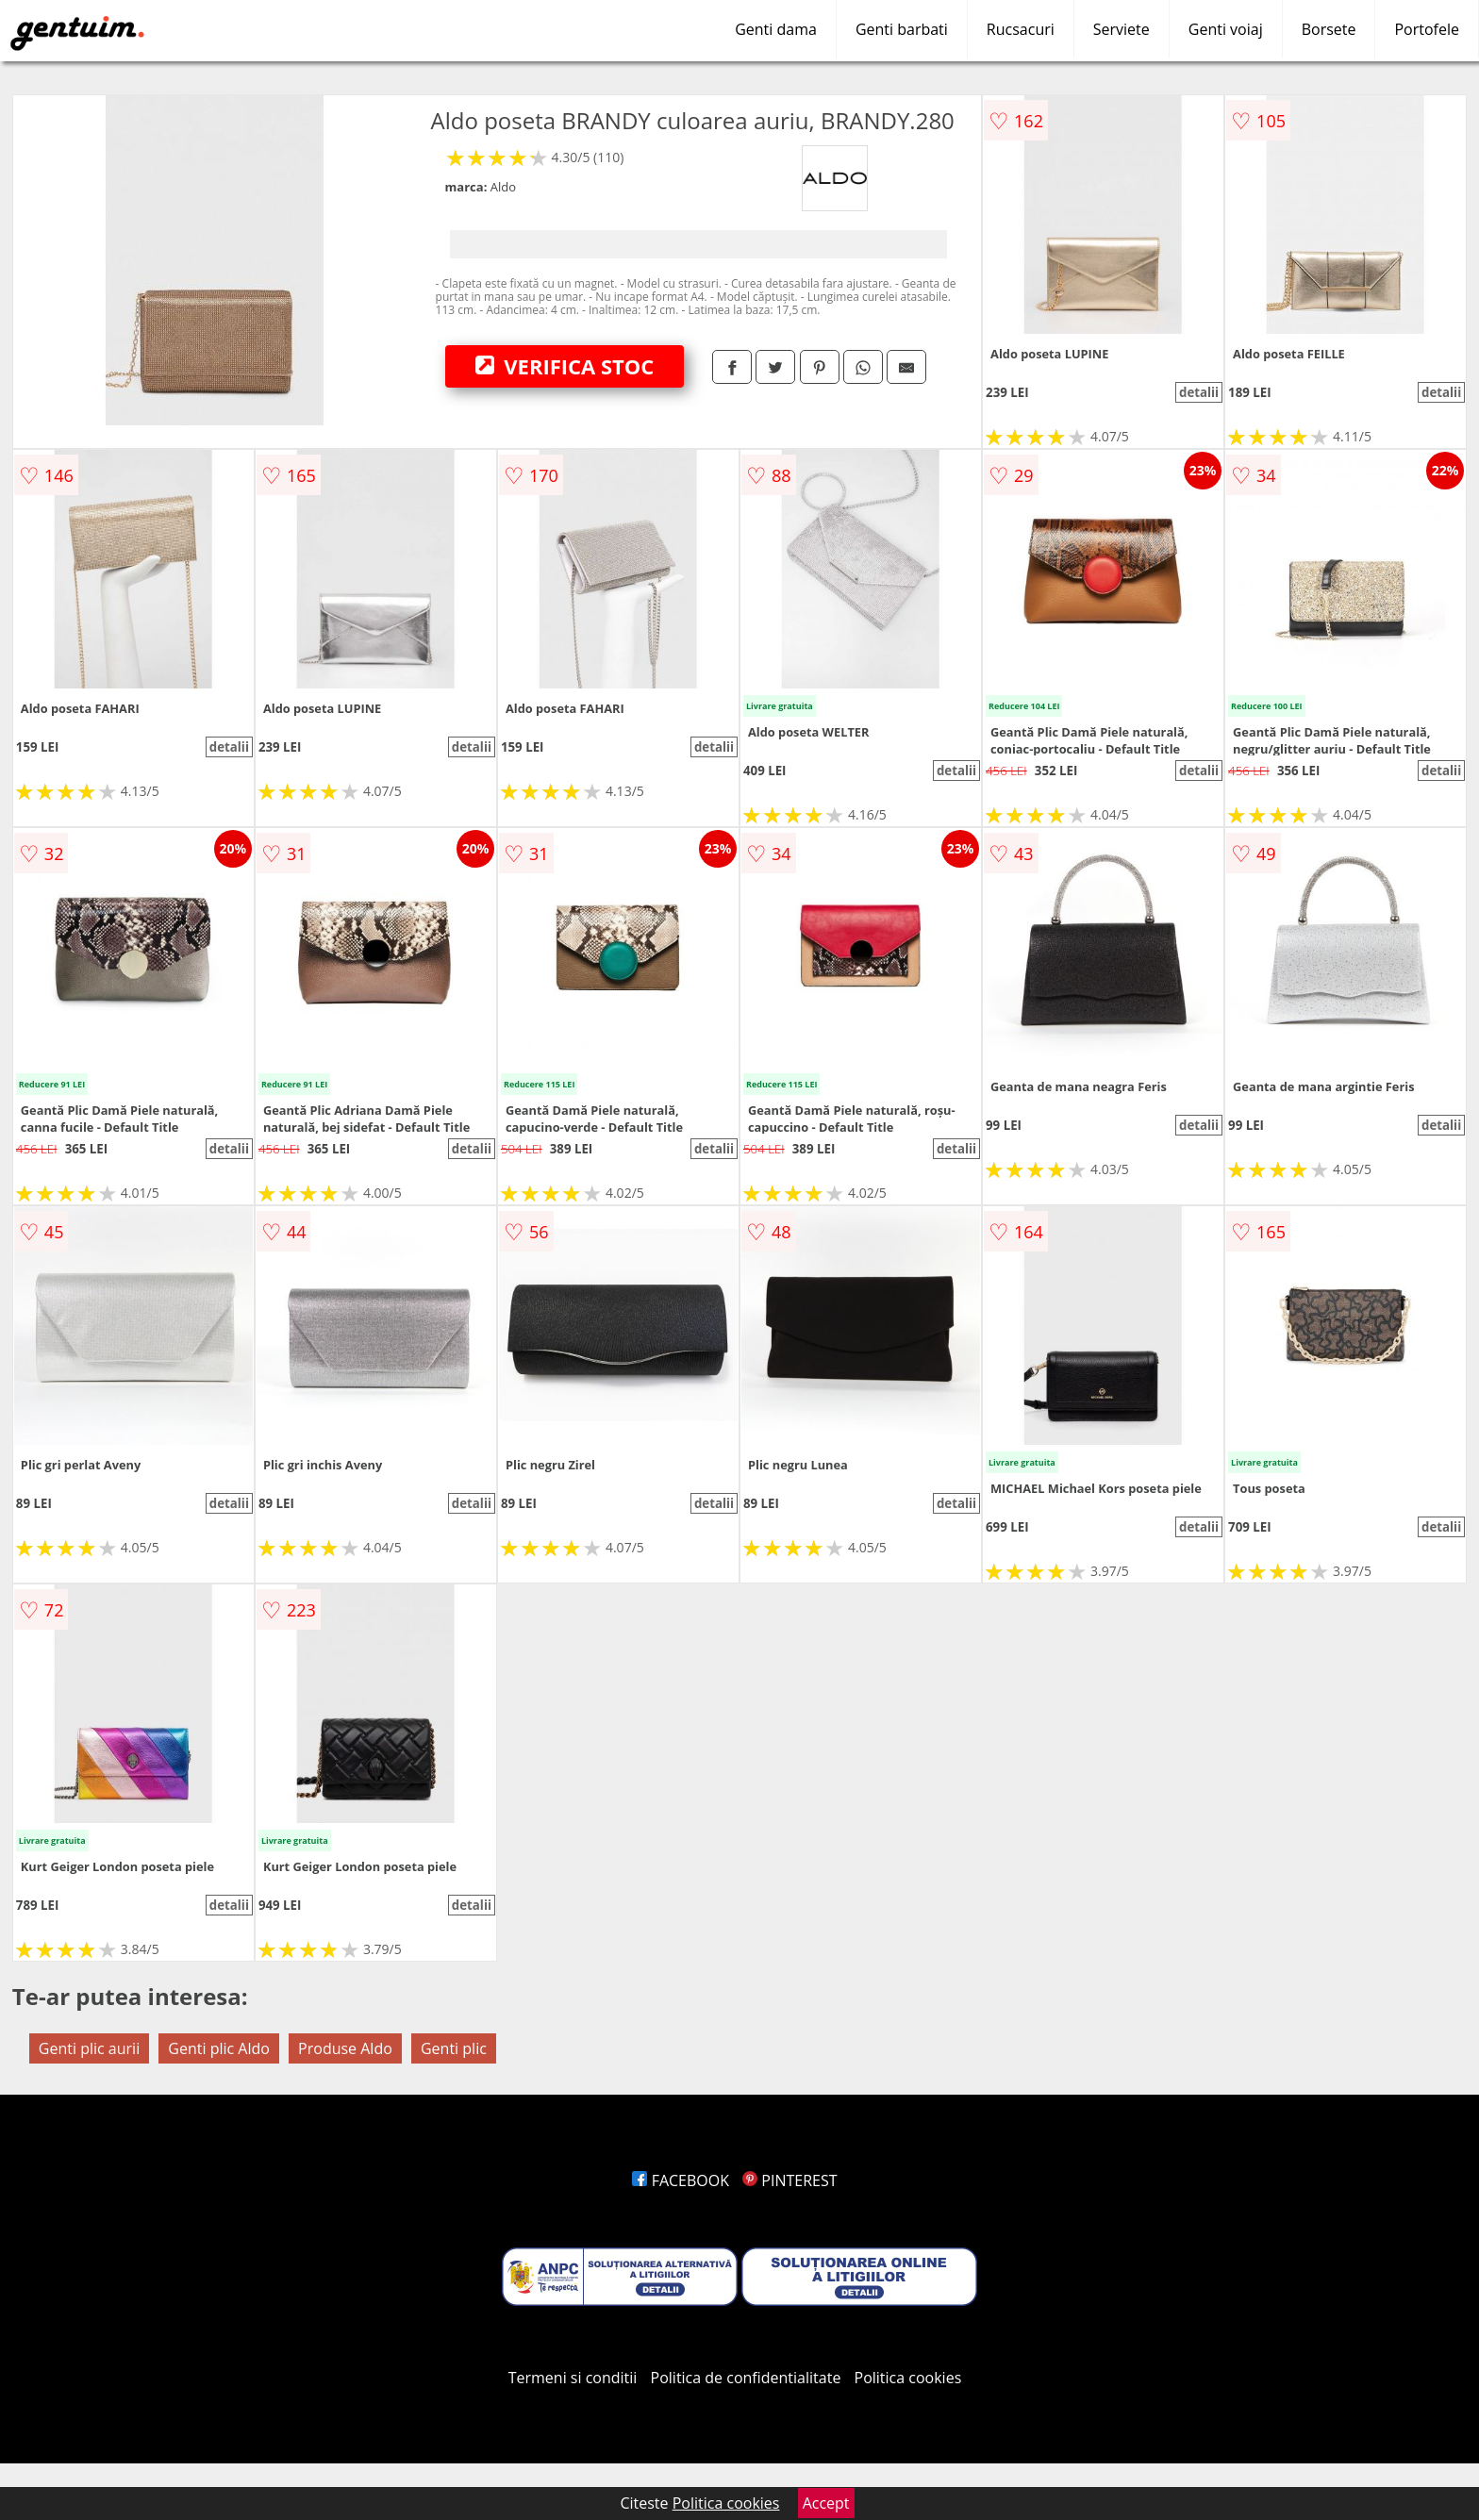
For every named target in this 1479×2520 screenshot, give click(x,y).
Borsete (1329, 29)
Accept (826, 2503)
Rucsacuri (1021, 29)
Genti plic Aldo (219, 2048)
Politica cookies (908, 2377)
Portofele (1426, 29)
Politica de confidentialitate (746, 2377)
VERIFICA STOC (565, 366)
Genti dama (776, 29)
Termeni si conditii (573, 2377)
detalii (1199, 392)
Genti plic (454, 2048)
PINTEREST (789, 2180)
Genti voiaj (1225, 29)
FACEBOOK (680, 2180)
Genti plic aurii (89, 2048)
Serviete (1121, 29)
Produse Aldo (345, 2048)
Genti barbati (902, 29)
